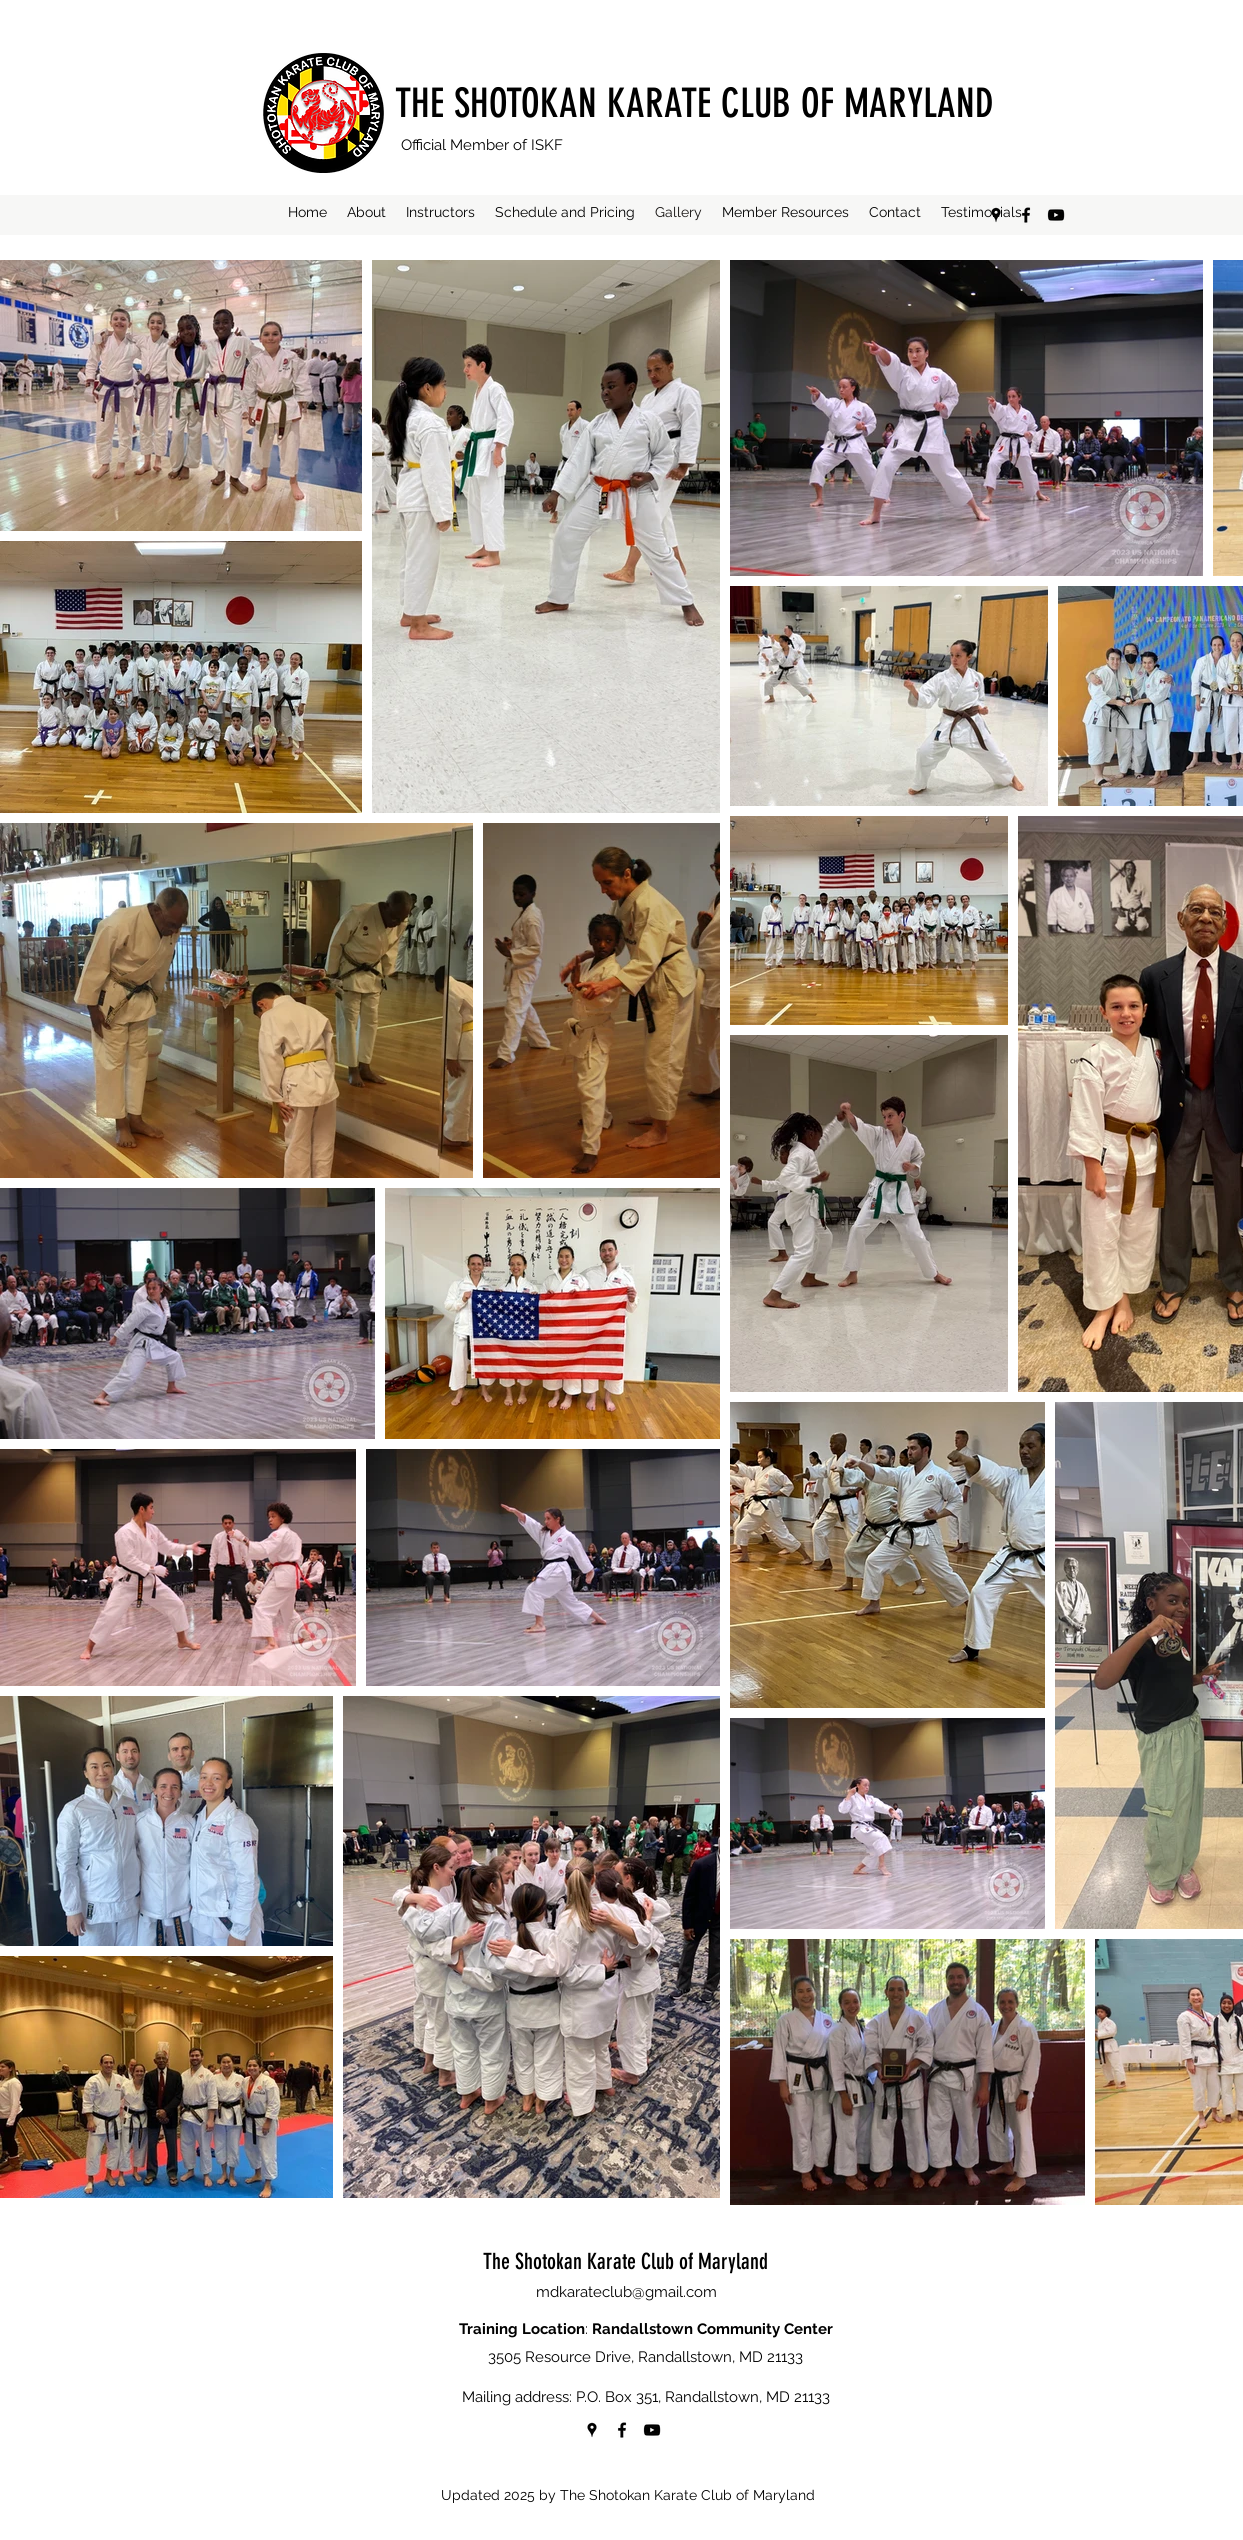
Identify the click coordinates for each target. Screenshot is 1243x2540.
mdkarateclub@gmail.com (626, 2292)
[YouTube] (1056, 215)
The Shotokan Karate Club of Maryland (625, 2261)
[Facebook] (1026, 215)
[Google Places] (996, 215)
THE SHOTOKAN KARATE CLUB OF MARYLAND (694, 103)
